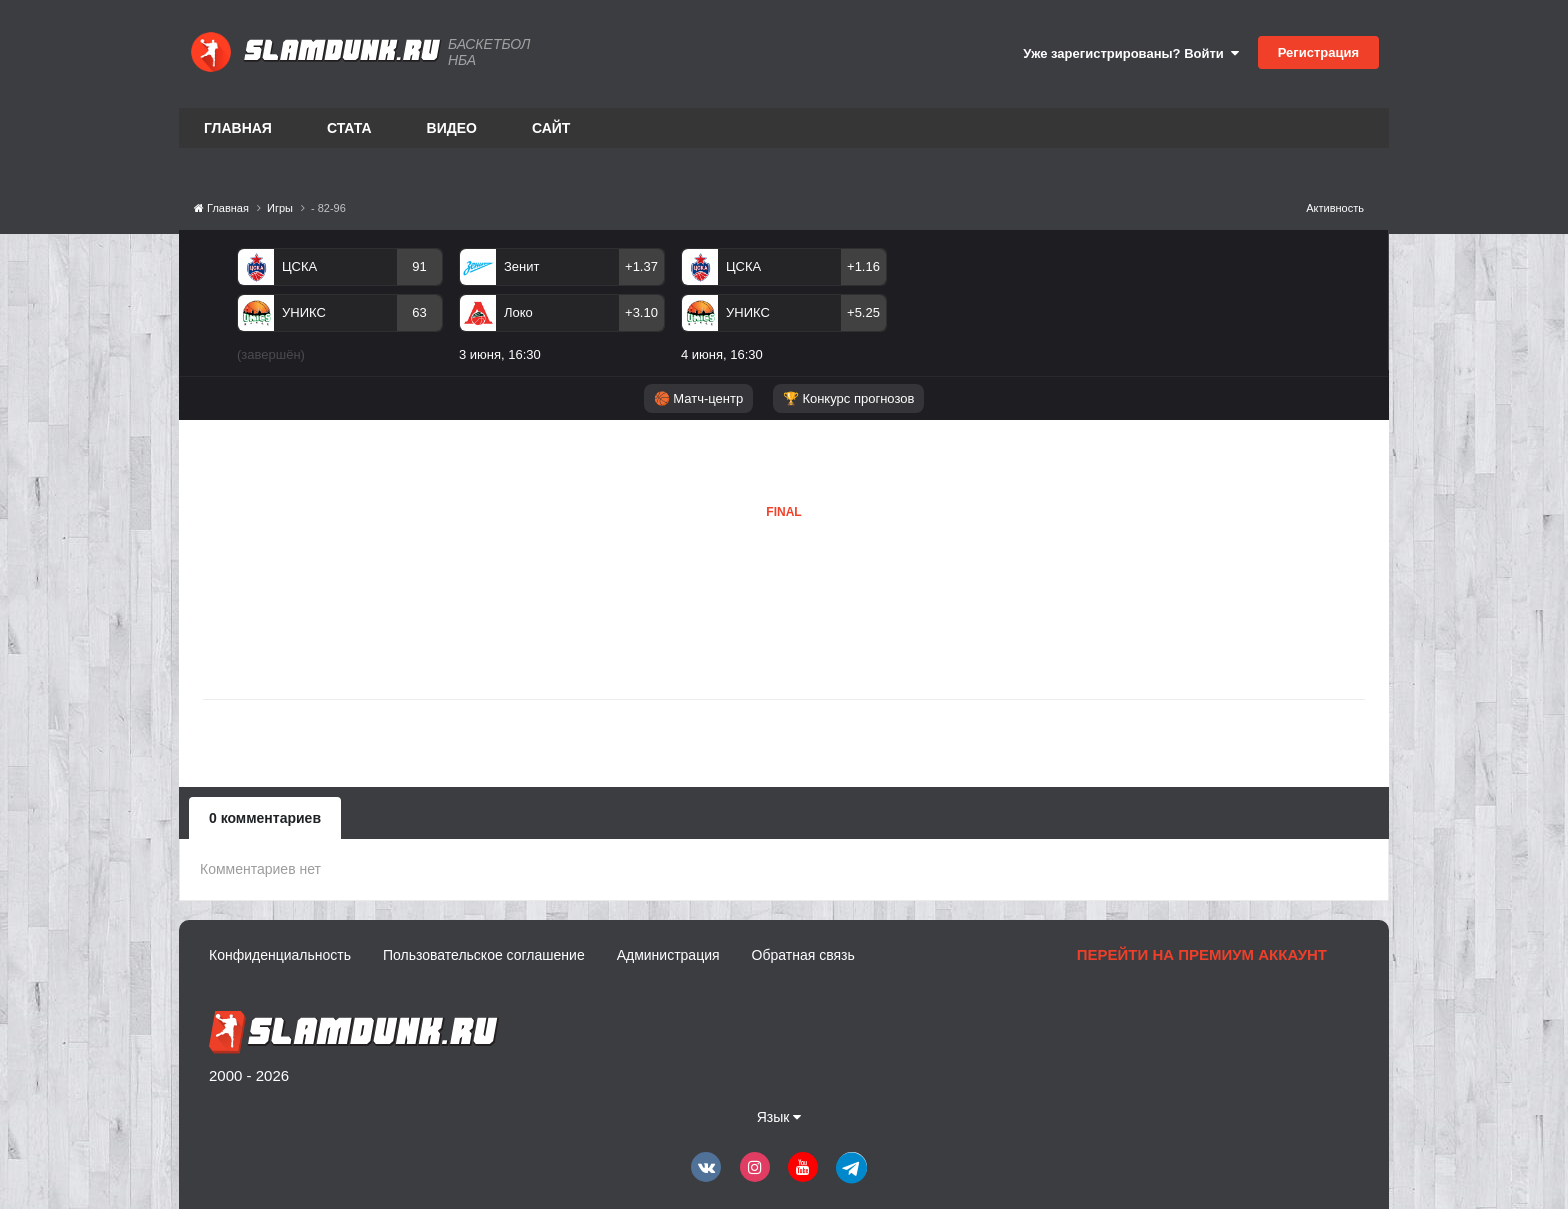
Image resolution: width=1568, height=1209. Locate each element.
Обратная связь (803, 955)
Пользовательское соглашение (484, 955)
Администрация (668, 955)
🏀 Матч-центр (698, 398)
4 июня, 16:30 (722, 354)
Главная (238, 128)
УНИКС (304, 312)
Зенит (521, 266)
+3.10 (641, 312)
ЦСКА (299, 266)
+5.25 (863, 312)
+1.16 (863, 266)
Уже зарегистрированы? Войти (1131, 53)
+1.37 (641, 266)
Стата (349, 128)
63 (419, 312)
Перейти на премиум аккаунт (1202, 954)
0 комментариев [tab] (265, 818)
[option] (340, 309)
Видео (452, 128)
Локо (518, 312)
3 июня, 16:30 (500, 354)
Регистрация (1318, 52)
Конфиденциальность (280, 955)
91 (419, 266)
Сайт (551, 128)
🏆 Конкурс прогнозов (849, 398)
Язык (779, 1117)
